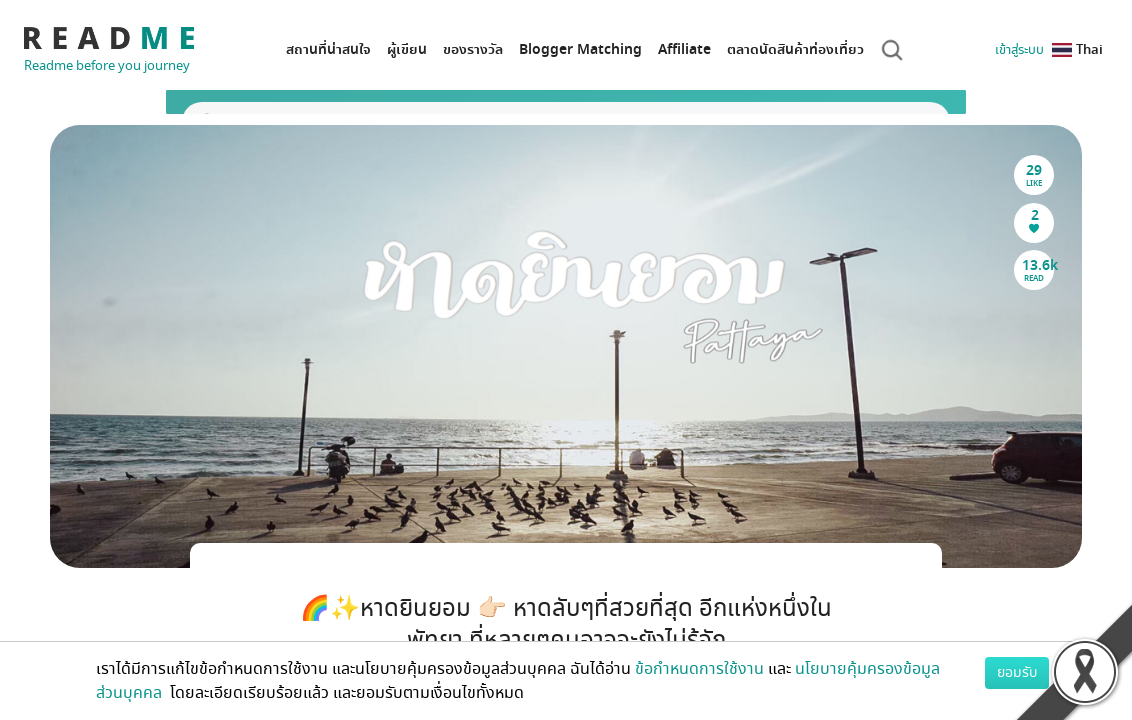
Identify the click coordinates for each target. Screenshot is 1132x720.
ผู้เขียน (407, 49)
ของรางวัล (473, 49)
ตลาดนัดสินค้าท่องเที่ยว (795, 49)
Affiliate (684, 49)
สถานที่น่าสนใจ (328, 49)
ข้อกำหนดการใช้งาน (699, 669)
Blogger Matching (580, 49)
